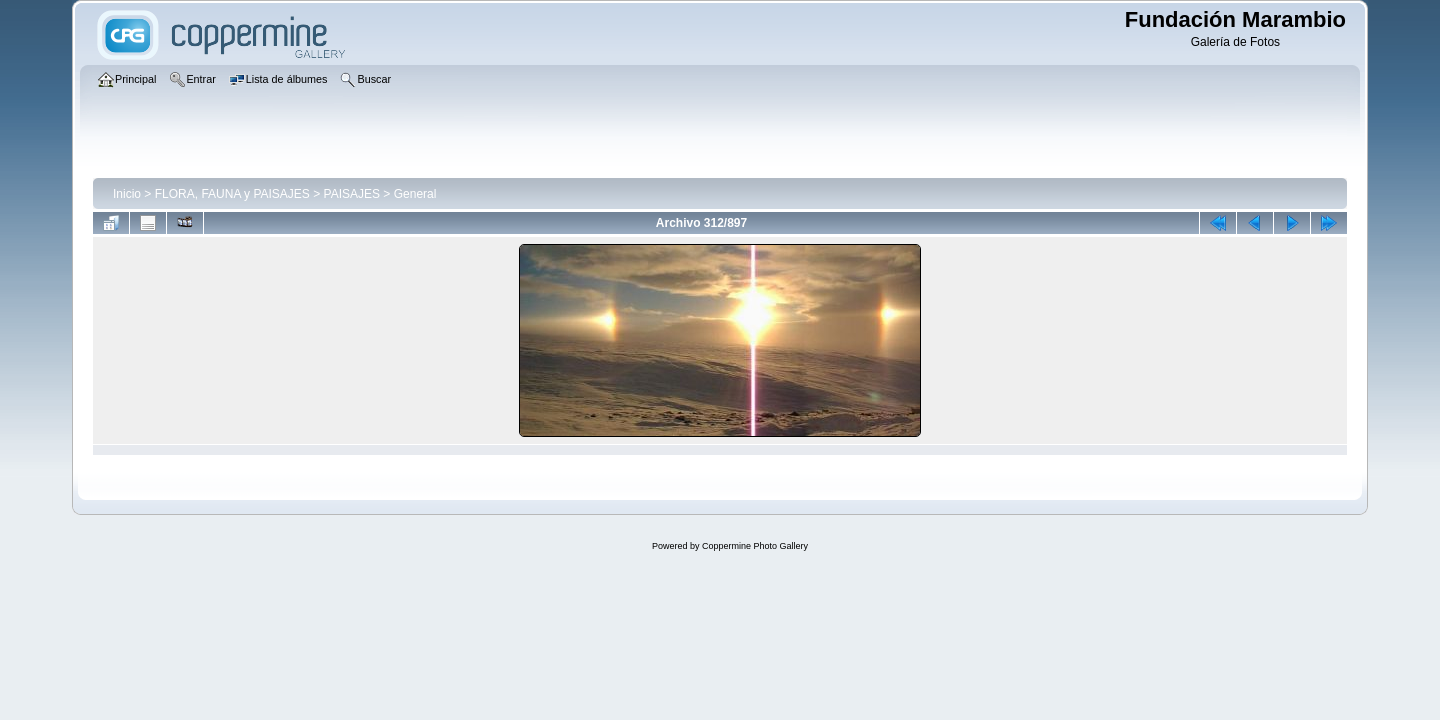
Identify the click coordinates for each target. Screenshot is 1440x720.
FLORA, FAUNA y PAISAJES (232, 194)
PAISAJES (352, 194)
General (415, 194)
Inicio (127, 194)
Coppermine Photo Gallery (755, 546)
